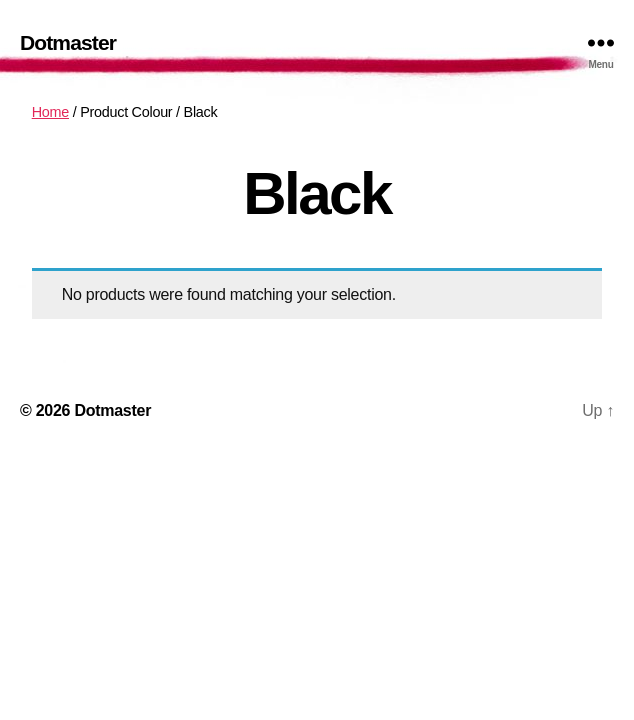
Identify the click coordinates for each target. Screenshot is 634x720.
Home (50, 112)
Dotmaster (68, 42)
